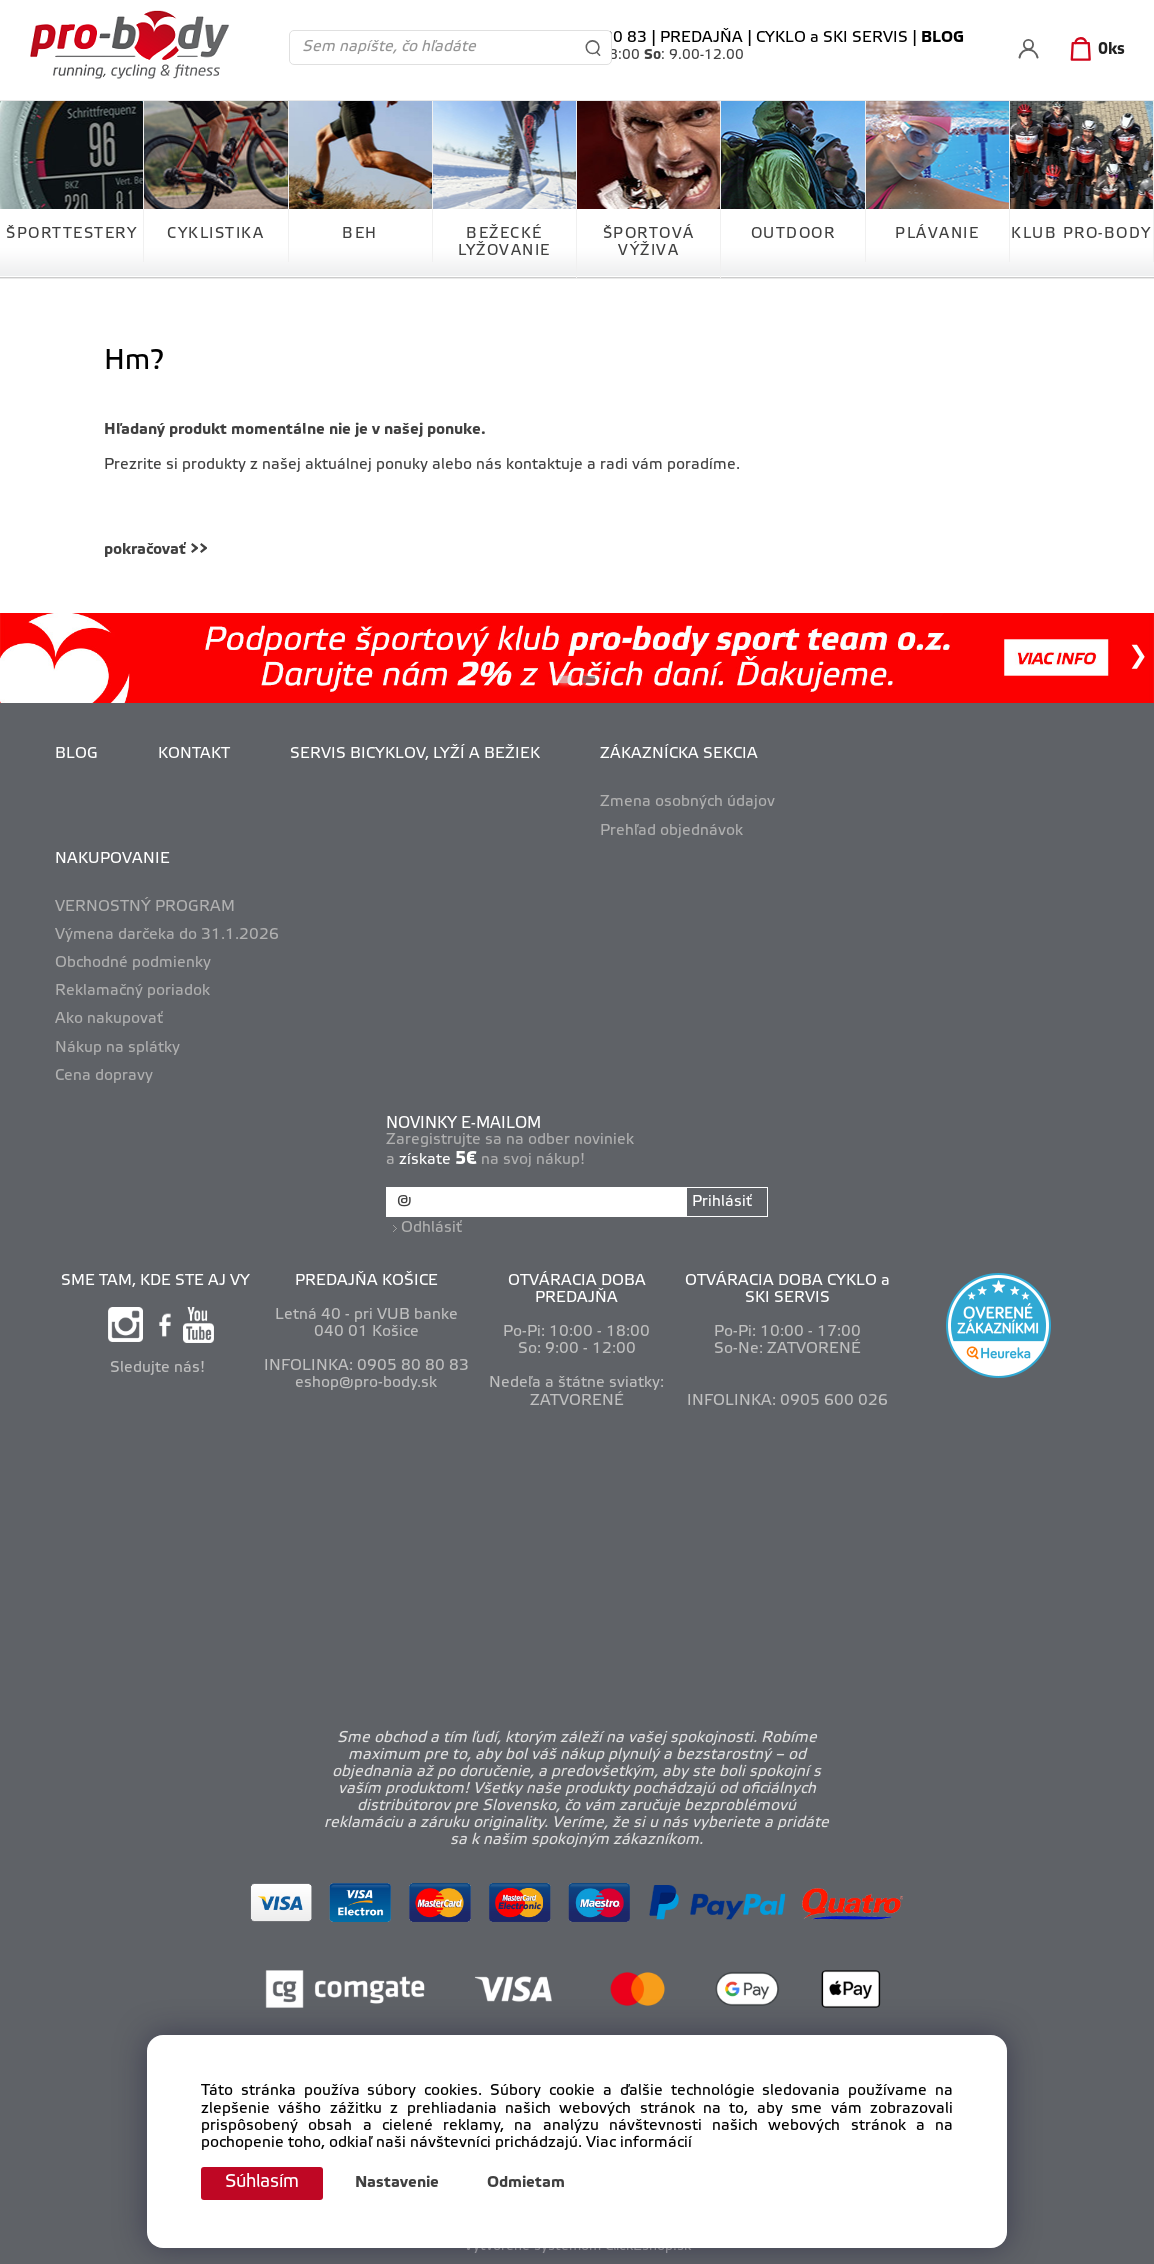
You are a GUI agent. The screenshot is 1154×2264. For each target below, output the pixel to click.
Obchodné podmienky (133, 963)
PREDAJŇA (701, 38)
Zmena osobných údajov (687, 802)
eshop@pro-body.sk (366, 1383)
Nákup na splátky (117, 1048)
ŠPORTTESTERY (71, 234)
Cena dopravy (104, 1076)
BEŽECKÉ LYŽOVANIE (504, 242)
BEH (360, 234)
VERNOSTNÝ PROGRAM (145, 907)
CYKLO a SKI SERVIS (832, 38)
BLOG (76, 754)
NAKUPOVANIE (112, 859)
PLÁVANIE (937, 234)
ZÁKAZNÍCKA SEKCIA (679, 754)
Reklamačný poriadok (132, 991)
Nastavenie (401, 2184)
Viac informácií (639, 2142)
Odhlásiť (431, 1228)
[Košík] (1093, 50)
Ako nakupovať (109, 1019)
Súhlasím (264, 2183)
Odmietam (530, 2184)
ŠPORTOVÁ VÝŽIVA (649, 242)
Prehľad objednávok (671, 831)
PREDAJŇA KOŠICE (366, 1280)
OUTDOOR (793, 234)
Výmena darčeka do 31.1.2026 (167, 935)
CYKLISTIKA (215, 234)
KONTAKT (194, 754)
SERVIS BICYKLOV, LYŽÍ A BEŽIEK (415, 754)
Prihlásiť (722, 1202)
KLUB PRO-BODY (1081, 234)
